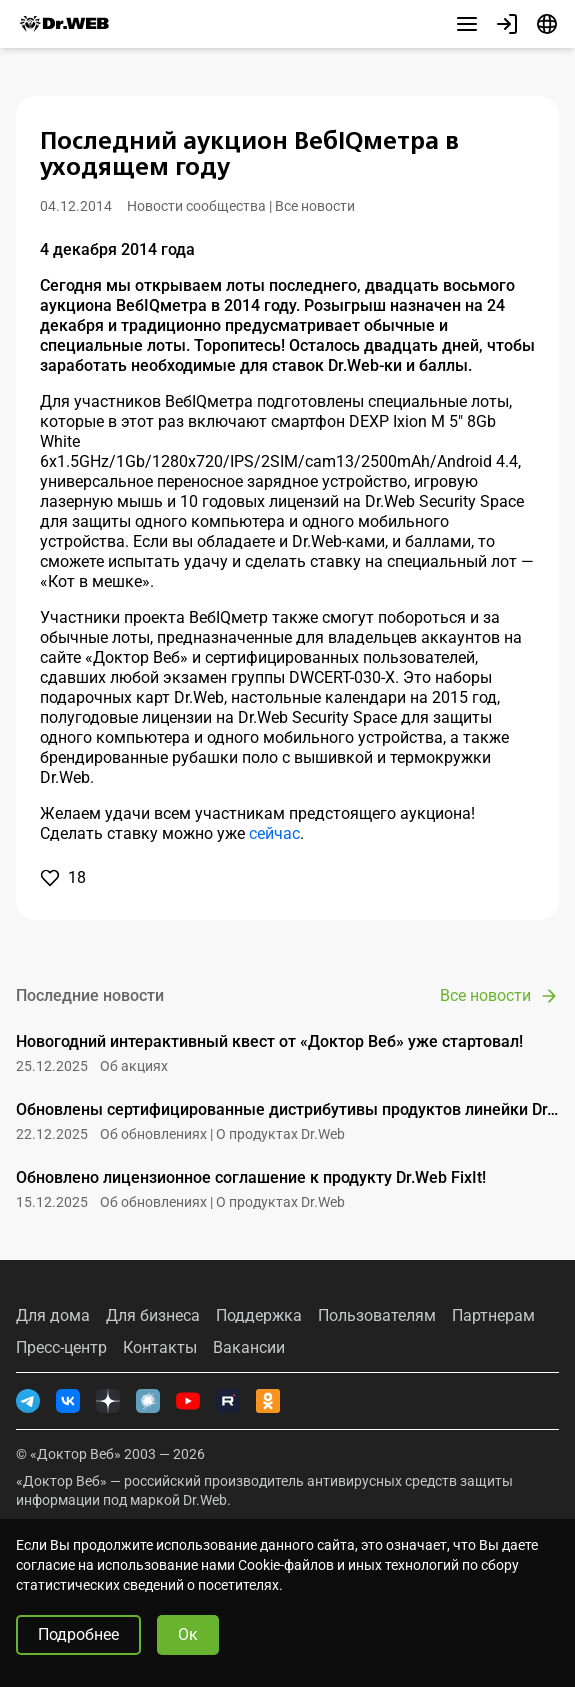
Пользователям (377, 1316)
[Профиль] (507, 24)
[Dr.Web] (64, 24)
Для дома (53, 1316)
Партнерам (493, 1316)
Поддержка (259, 1316)
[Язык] (547, 24)
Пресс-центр (61, 1348)
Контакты (160, 1348)
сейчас (274, 833)
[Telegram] (28, 1401)
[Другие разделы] (467, 24)
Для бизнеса (153, 1316)
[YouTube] (188, 1401)
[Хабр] (148, 1401)
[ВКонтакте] (68, 1401)
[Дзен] (108, 1401)
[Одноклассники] (268, 1401)
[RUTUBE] (228, 1401)
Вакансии (249, 1348)
